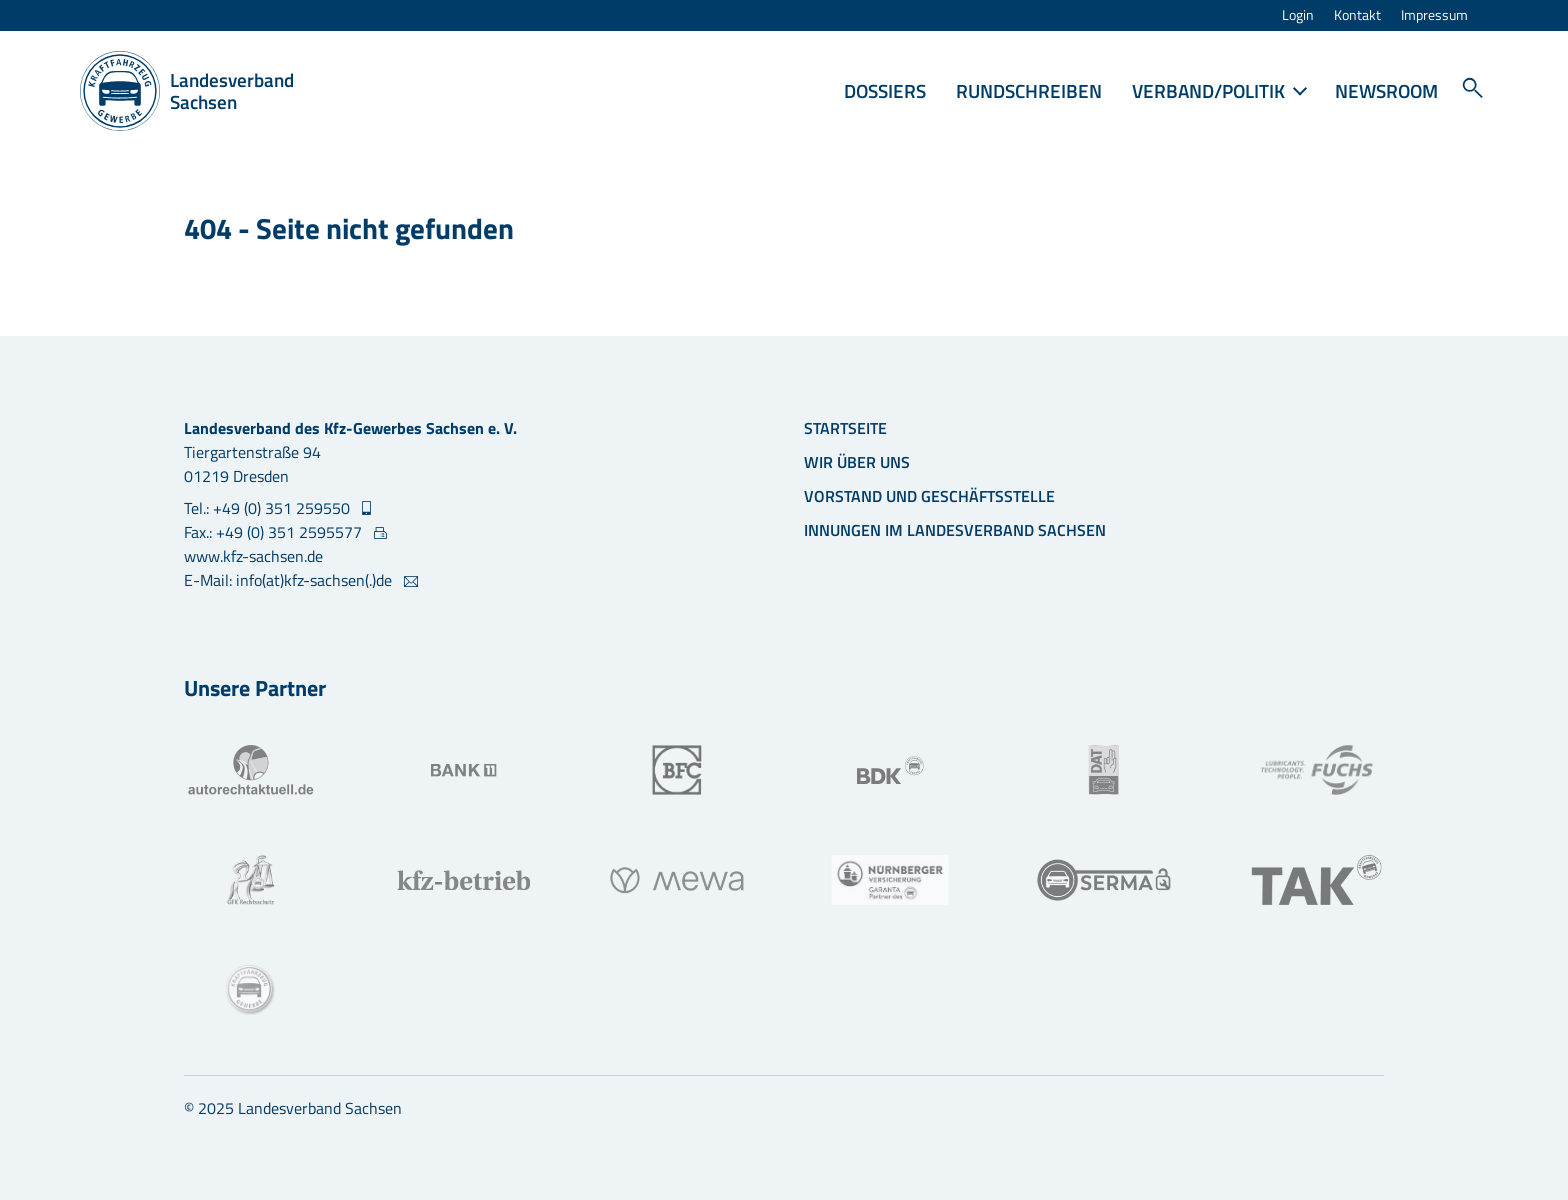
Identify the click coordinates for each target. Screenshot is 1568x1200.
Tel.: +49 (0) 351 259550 (269, 508)
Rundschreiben (1029, 90)
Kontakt (1357, 15)
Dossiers (885, 90)
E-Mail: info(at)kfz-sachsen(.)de (290, 580)
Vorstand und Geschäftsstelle (929, 496)
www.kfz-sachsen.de (253, 556)
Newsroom (1386, 90)
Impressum (1434, 15)
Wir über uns (857, 462)
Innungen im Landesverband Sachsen (955, 530)
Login (1298, 15)
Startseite (845, 428)
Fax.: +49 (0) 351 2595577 (275, 532)
